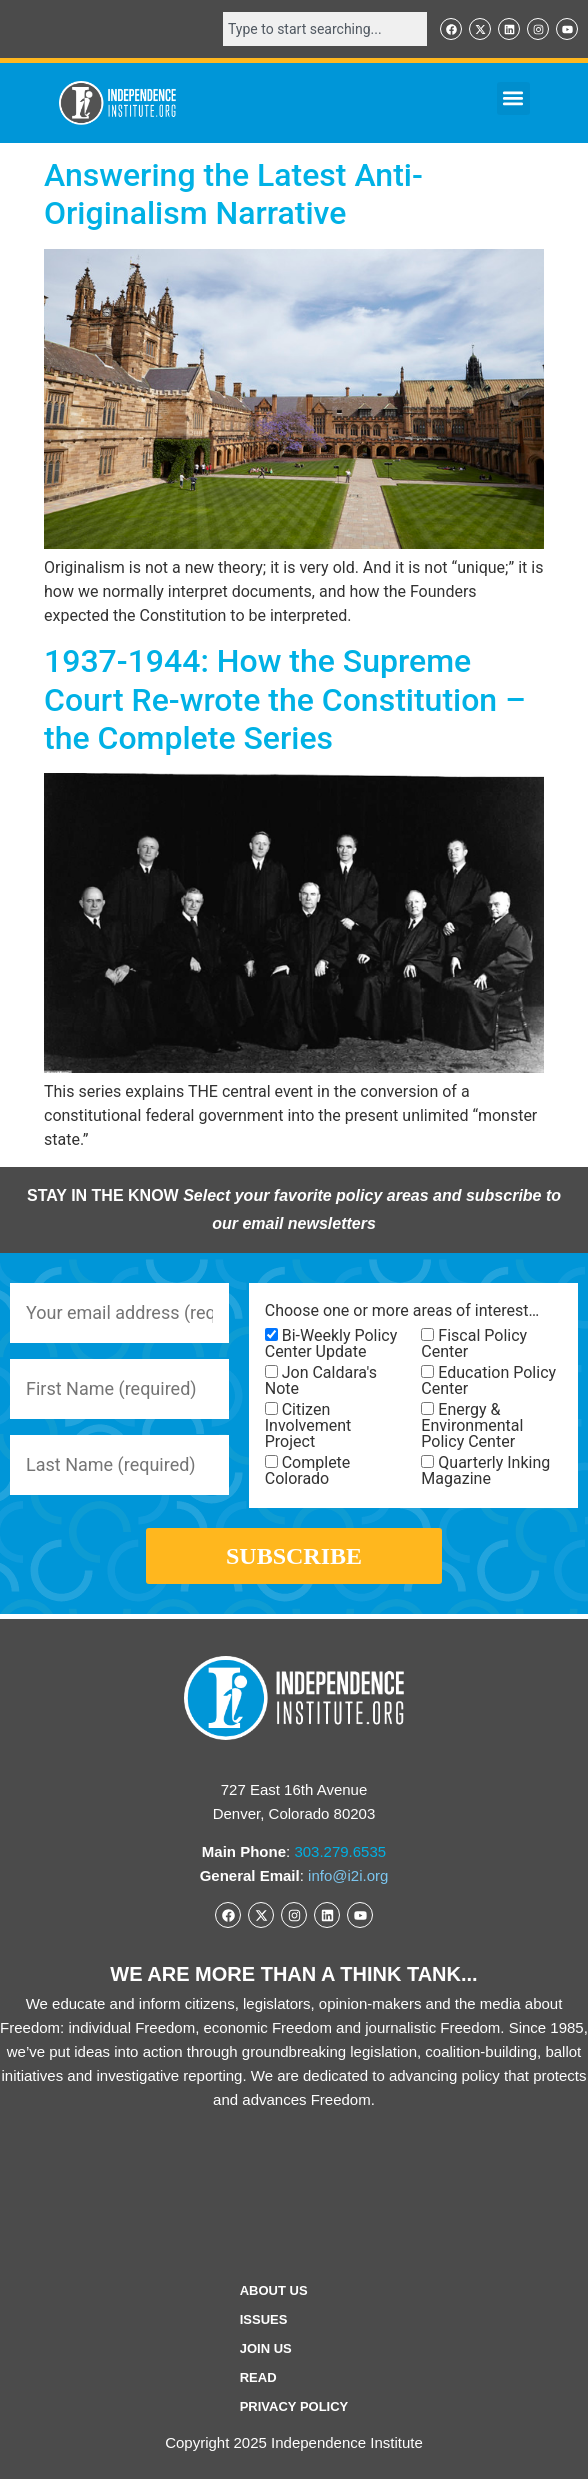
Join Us (266, 2348)
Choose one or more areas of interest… (402, 1311)
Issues (264, 2319)
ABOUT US (274, 2290)
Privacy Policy (294, 2406)
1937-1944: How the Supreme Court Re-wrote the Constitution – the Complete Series (285, 699)
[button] (513, 98)
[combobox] (325, 29)
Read (258, 2377)
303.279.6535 (340, 1851)
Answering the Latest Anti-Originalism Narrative (233, 194)
